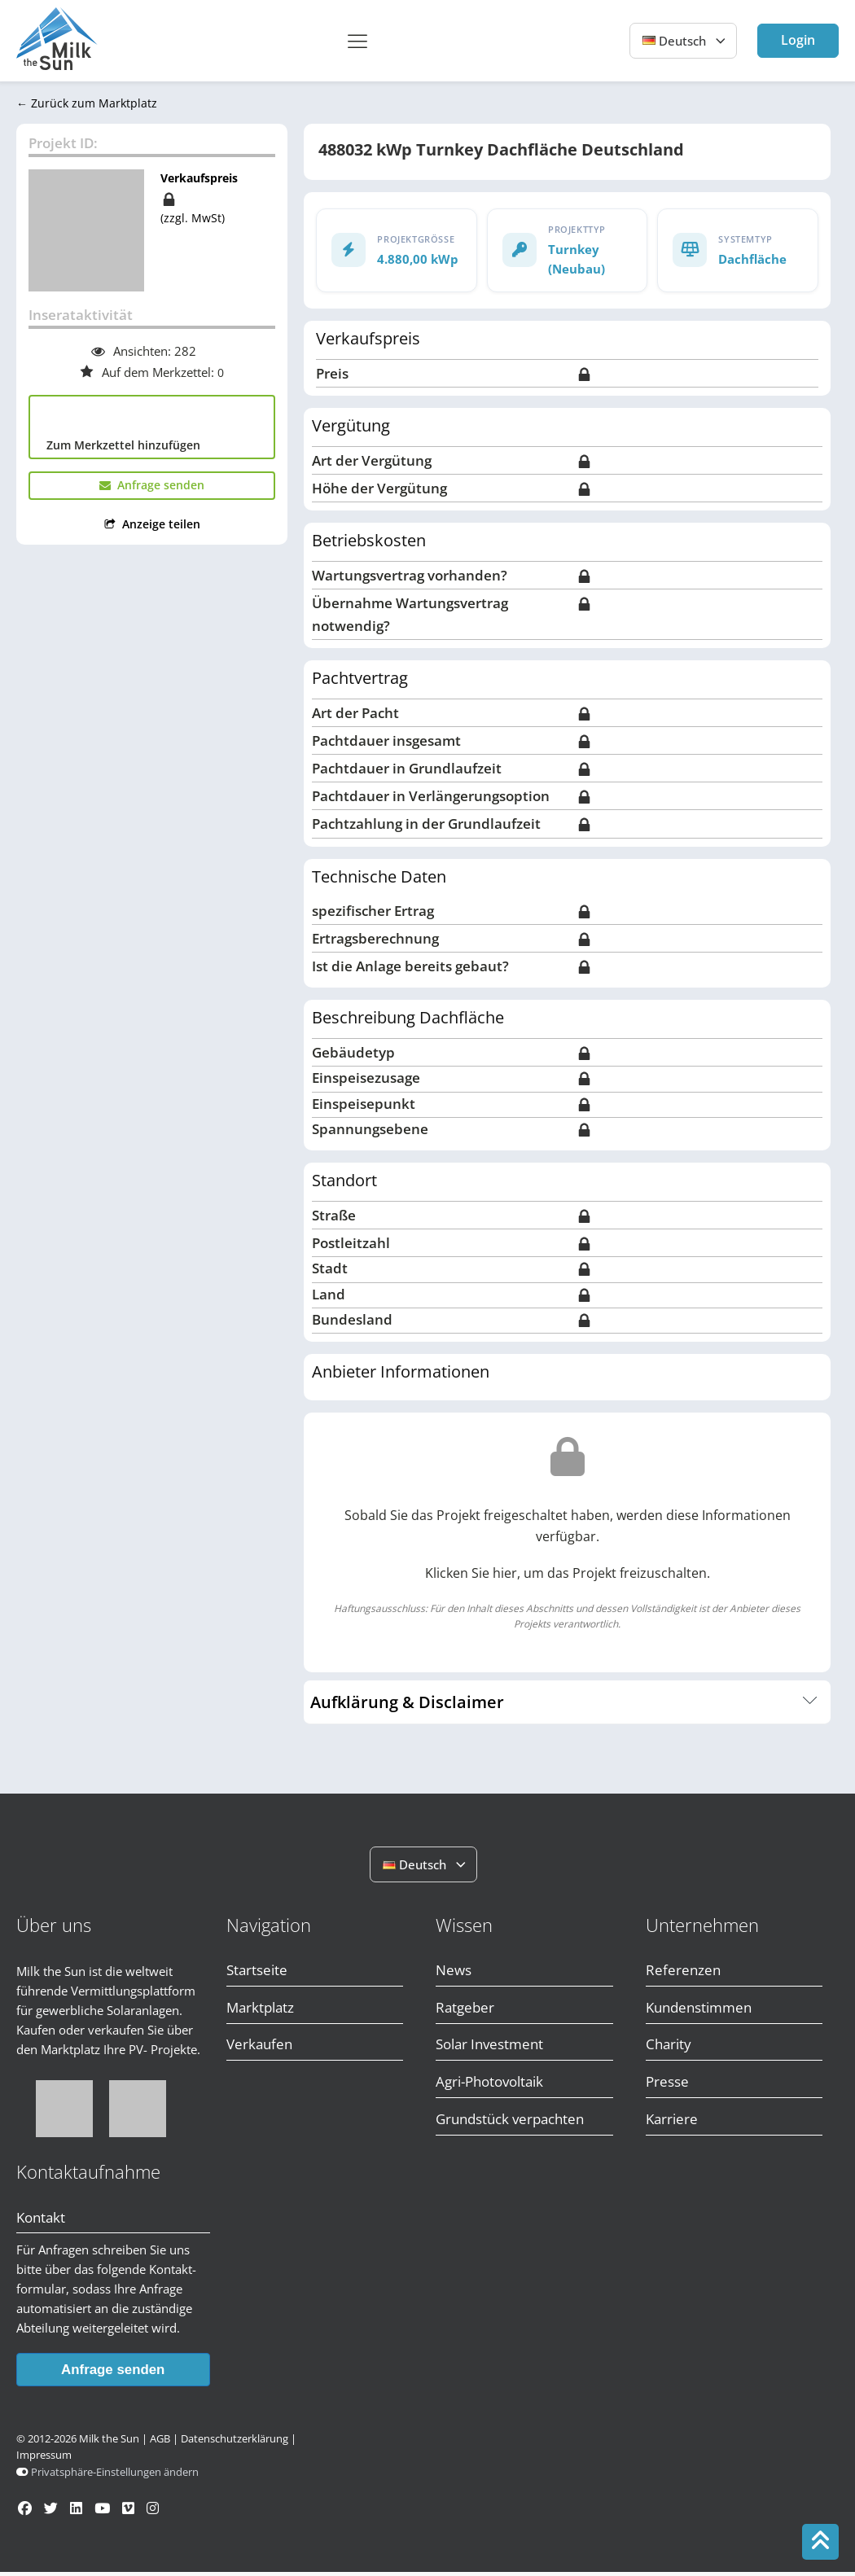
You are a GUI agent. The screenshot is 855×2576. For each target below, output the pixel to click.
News (453, 1974)
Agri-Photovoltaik (489, 2086)
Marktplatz (260, 2011)
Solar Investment (489, 2048)
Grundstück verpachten (510, 2123)
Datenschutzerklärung (234, 2443)
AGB (160, 2443)
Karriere (672, 2123)
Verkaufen (259, 2048)
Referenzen (683, 1974)
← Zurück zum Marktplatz (86, 106)
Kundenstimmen (699, 2011)
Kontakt (40, 2221)
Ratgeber (465, 2011)
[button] (151, 488)
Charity (668, 2048)
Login (798, 40)
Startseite (256, 1974)
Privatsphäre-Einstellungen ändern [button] (115, 2476)
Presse (667, 2086)
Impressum (44, 2459)
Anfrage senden (113, 2373)
